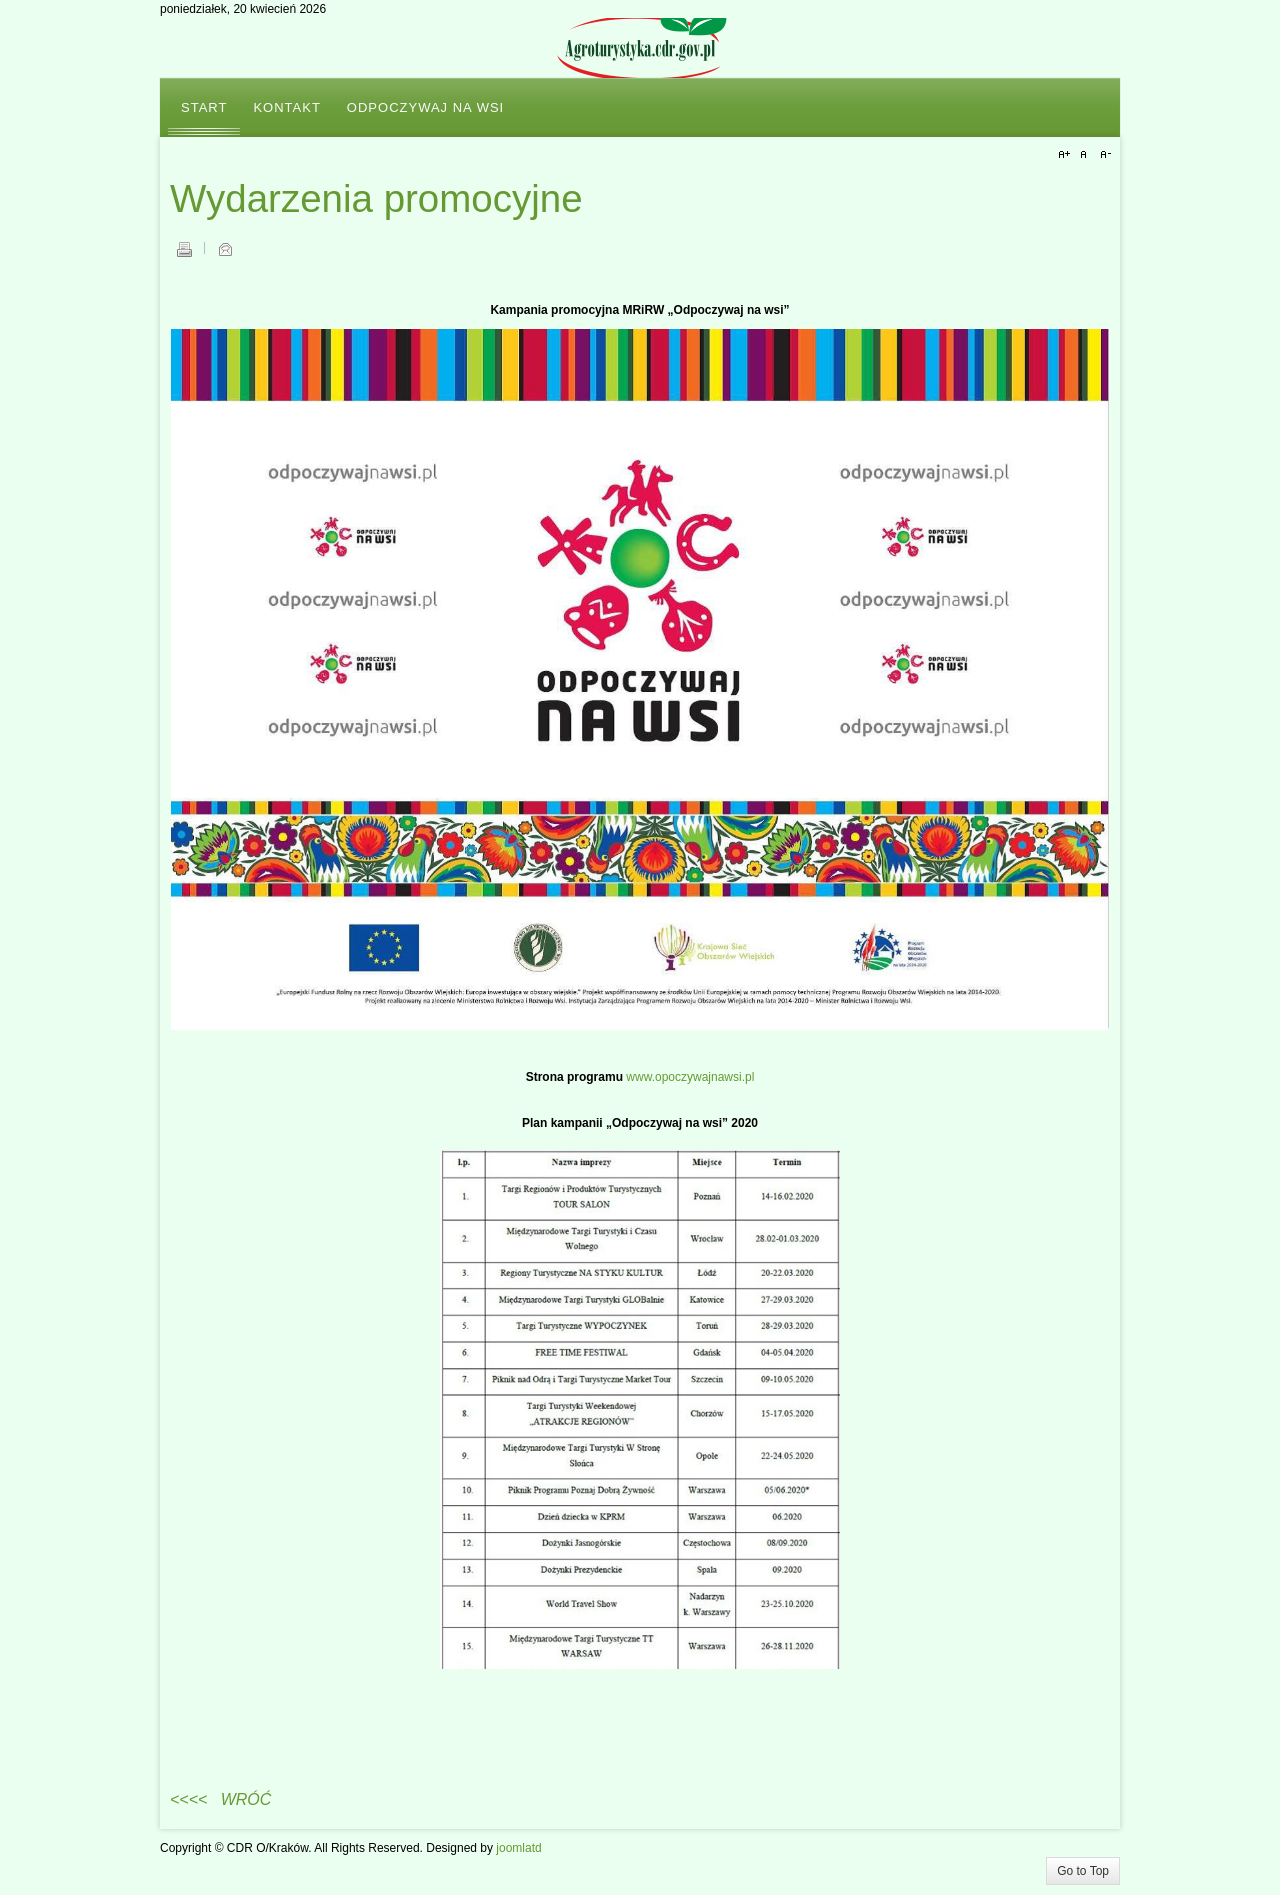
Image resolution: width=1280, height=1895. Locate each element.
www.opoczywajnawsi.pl (690, 1077)
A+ (1067, 155)
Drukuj (184, 249)
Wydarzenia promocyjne (376, 198)
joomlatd (518, 1848)
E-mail (225, 249)
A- (1103, 155)
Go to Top (1083, 1871)
